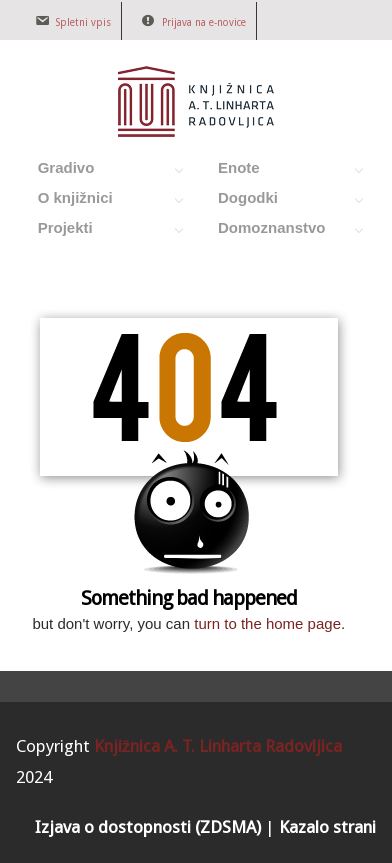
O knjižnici (100, 201)
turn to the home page (267, 623)
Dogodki (280, 201)
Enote (280, 171)
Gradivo (100, 171)
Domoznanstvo (280, 231)
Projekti (100, 231)
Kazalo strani (327, 827)
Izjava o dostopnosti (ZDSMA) (148, 827)
